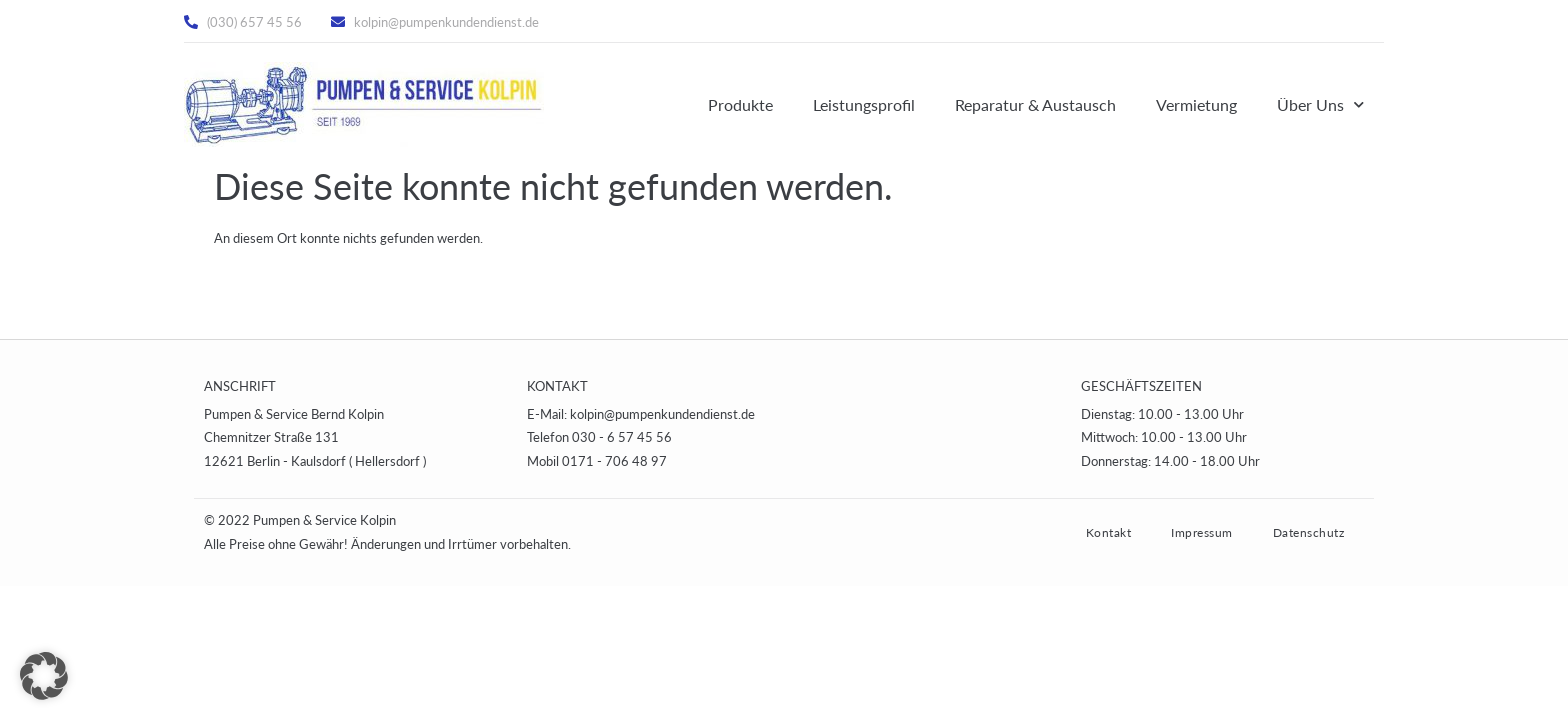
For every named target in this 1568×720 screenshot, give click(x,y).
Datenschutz (1309, 532)
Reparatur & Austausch (1035, 104)
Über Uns (1320, 104)
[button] (44, 676)
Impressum (1202, 532)
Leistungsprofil (864, 104)
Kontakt (1109, 532)
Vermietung (1196, 104)
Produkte (740, 104)
